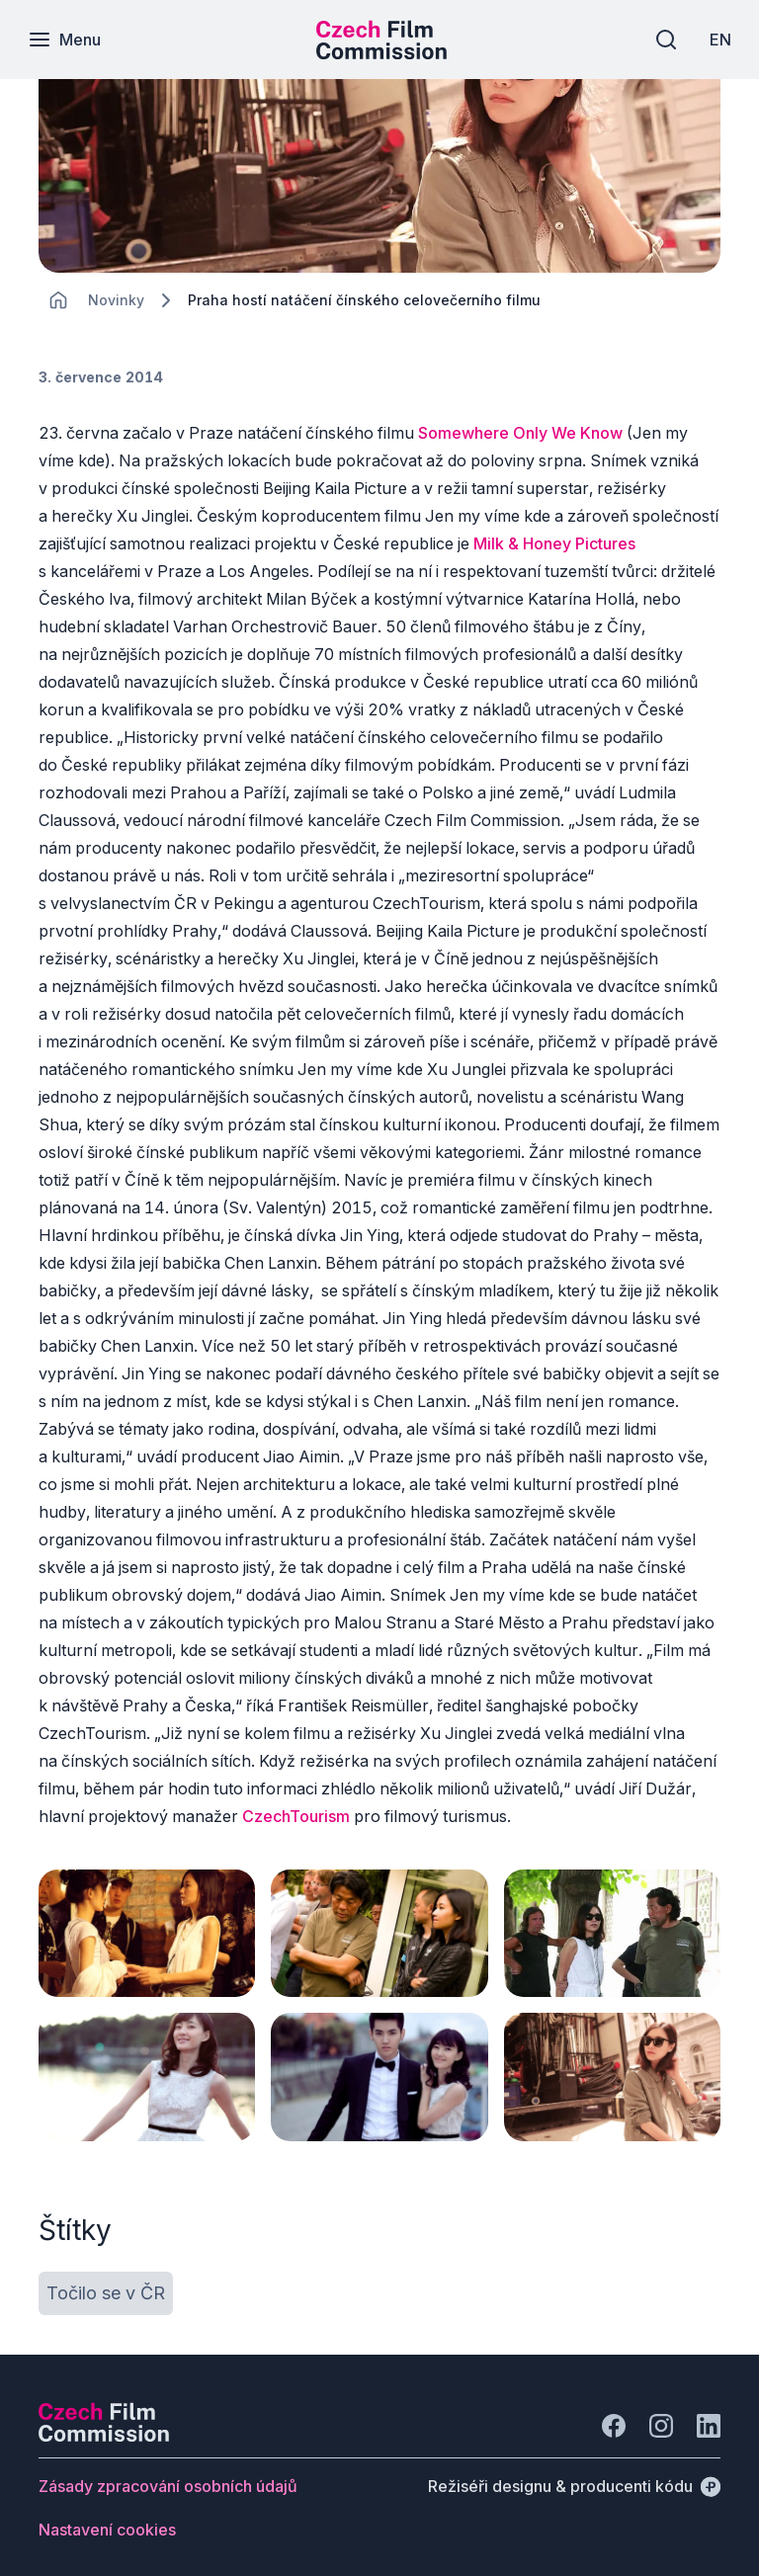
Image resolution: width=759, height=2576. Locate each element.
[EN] (718, 39)
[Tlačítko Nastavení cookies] (107, 2517)
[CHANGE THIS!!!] (58, 300)
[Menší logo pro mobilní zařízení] (381, 53)
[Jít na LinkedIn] (708, 2413)
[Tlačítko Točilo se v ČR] (105, 2280)
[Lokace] (116, 300)
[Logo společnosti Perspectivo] (104, 2423)
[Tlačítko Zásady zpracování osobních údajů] (168, 2473)
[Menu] (66, 39)
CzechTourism (296, 1816)
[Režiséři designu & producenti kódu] (574, 2473)
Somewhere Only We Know (522, 433)
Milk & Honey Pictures (554, 543)
